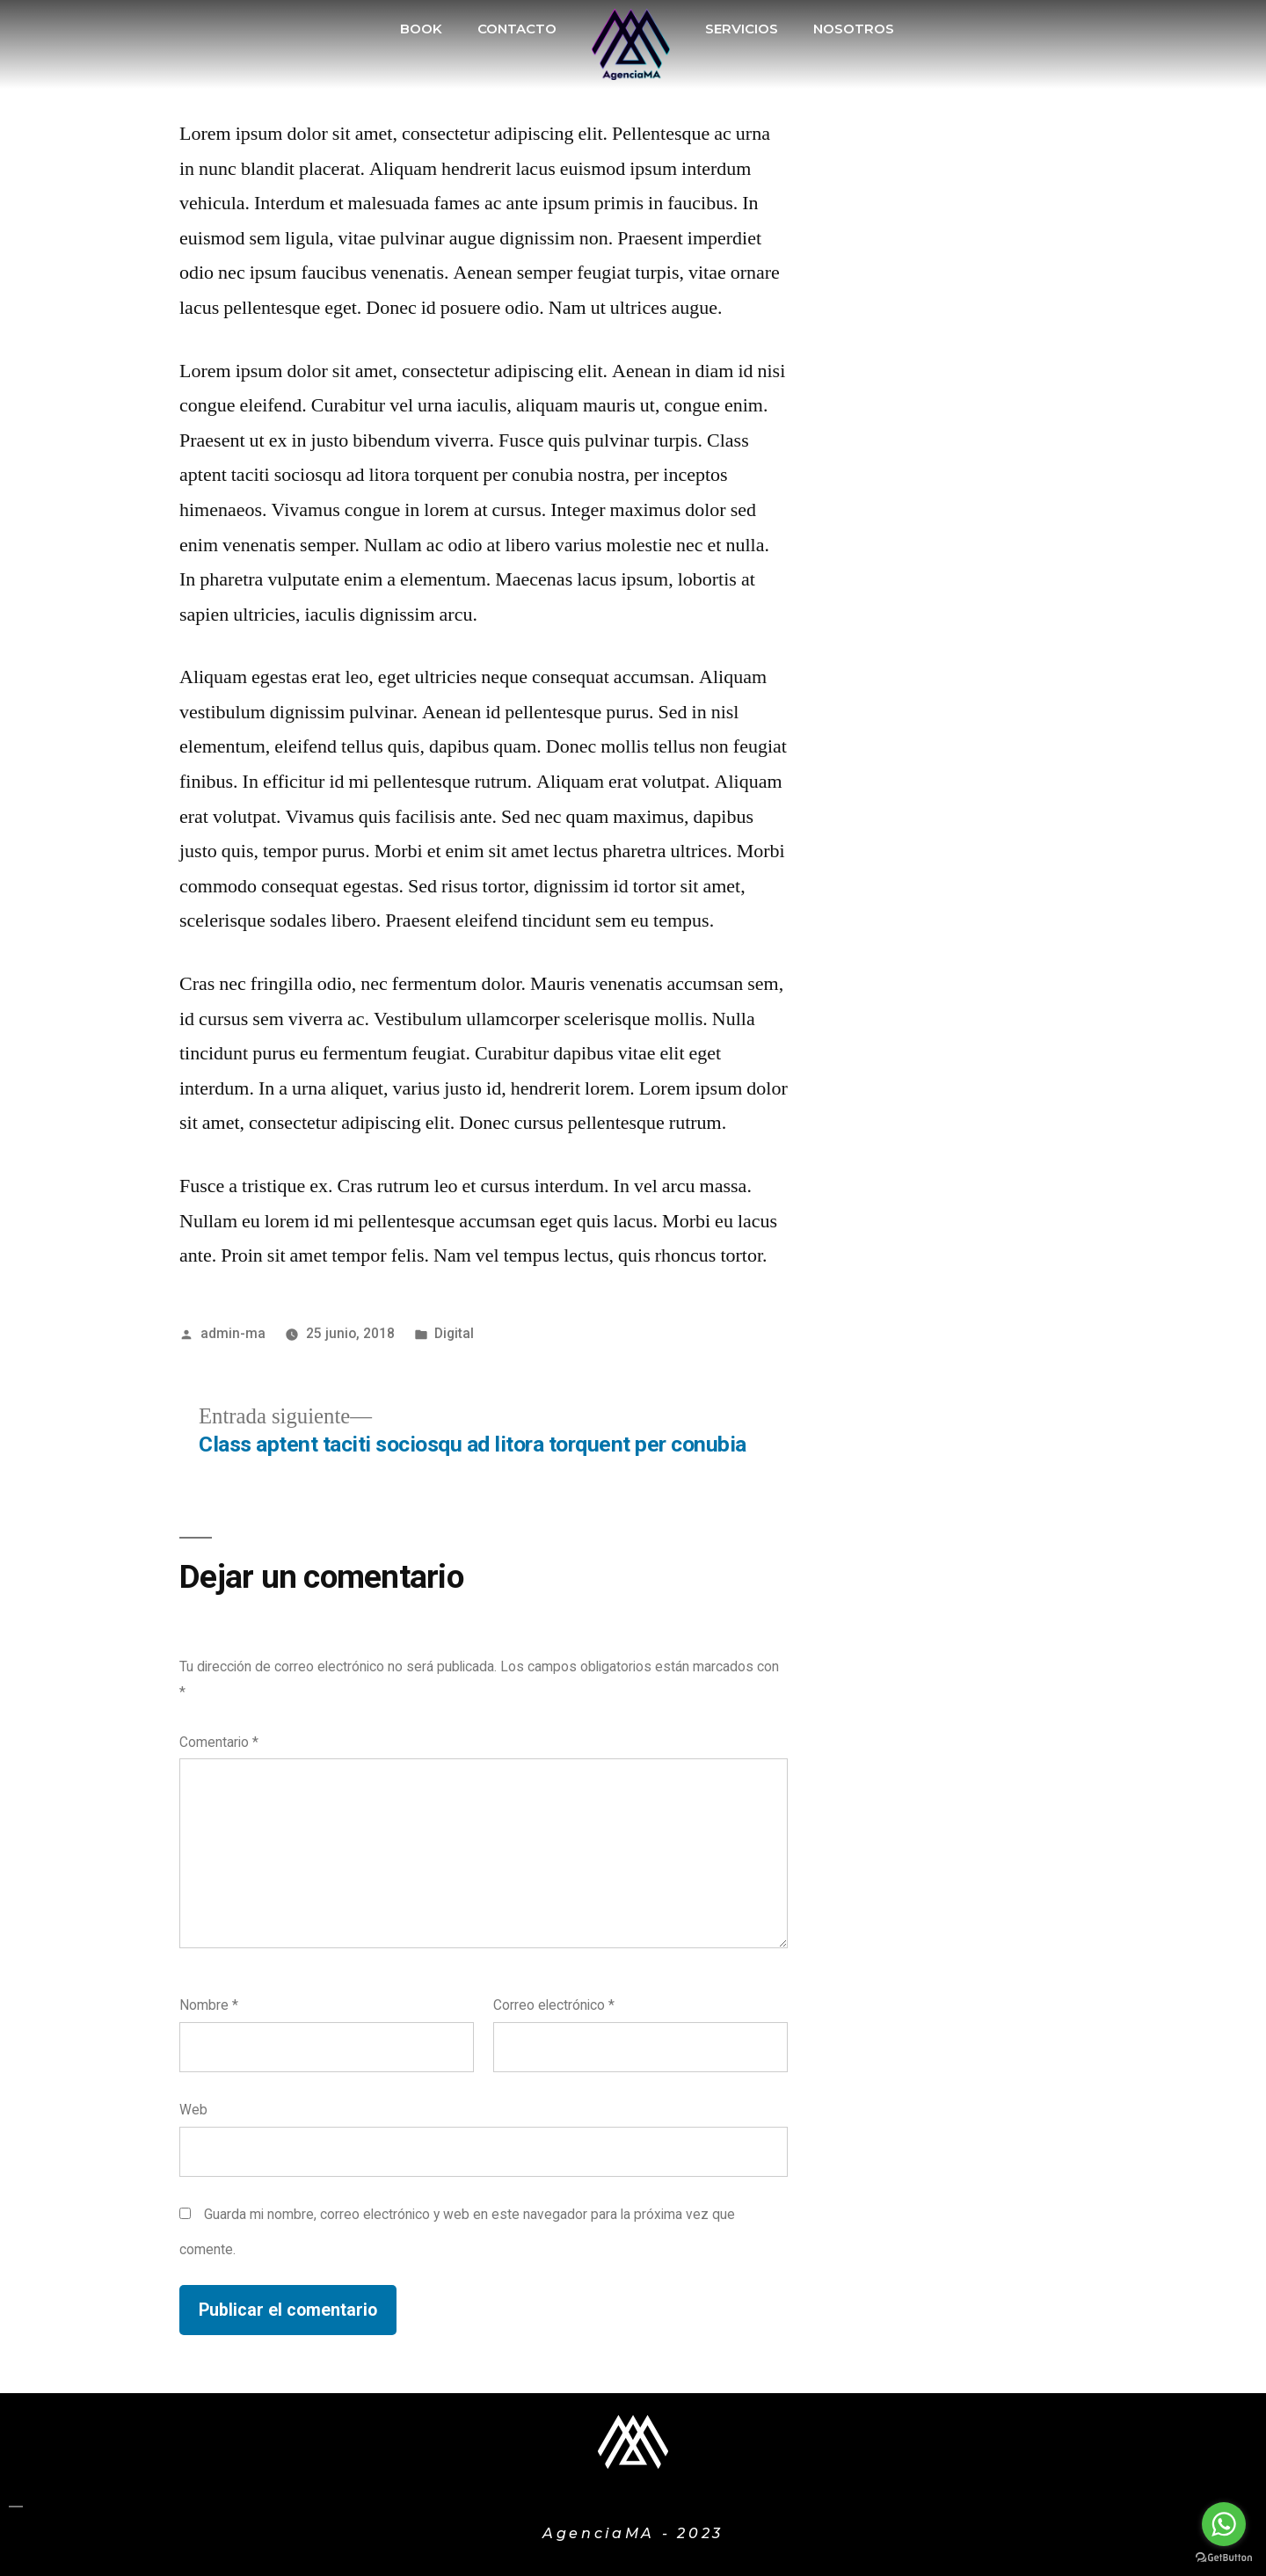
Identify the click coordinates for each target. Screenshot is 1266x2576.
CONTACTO (517, 28)
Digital (454, 1333)
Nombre (208, 2005)
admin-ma (233, 1333)
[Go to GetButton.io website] (1224, 2558)
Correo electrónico (554, 2005)
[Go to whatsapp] (1224, 2524)
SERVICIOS (741, 28)
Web (193, 2109)
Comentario (218, 1742)
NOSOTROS (853, 28)
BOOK (421, 28)
